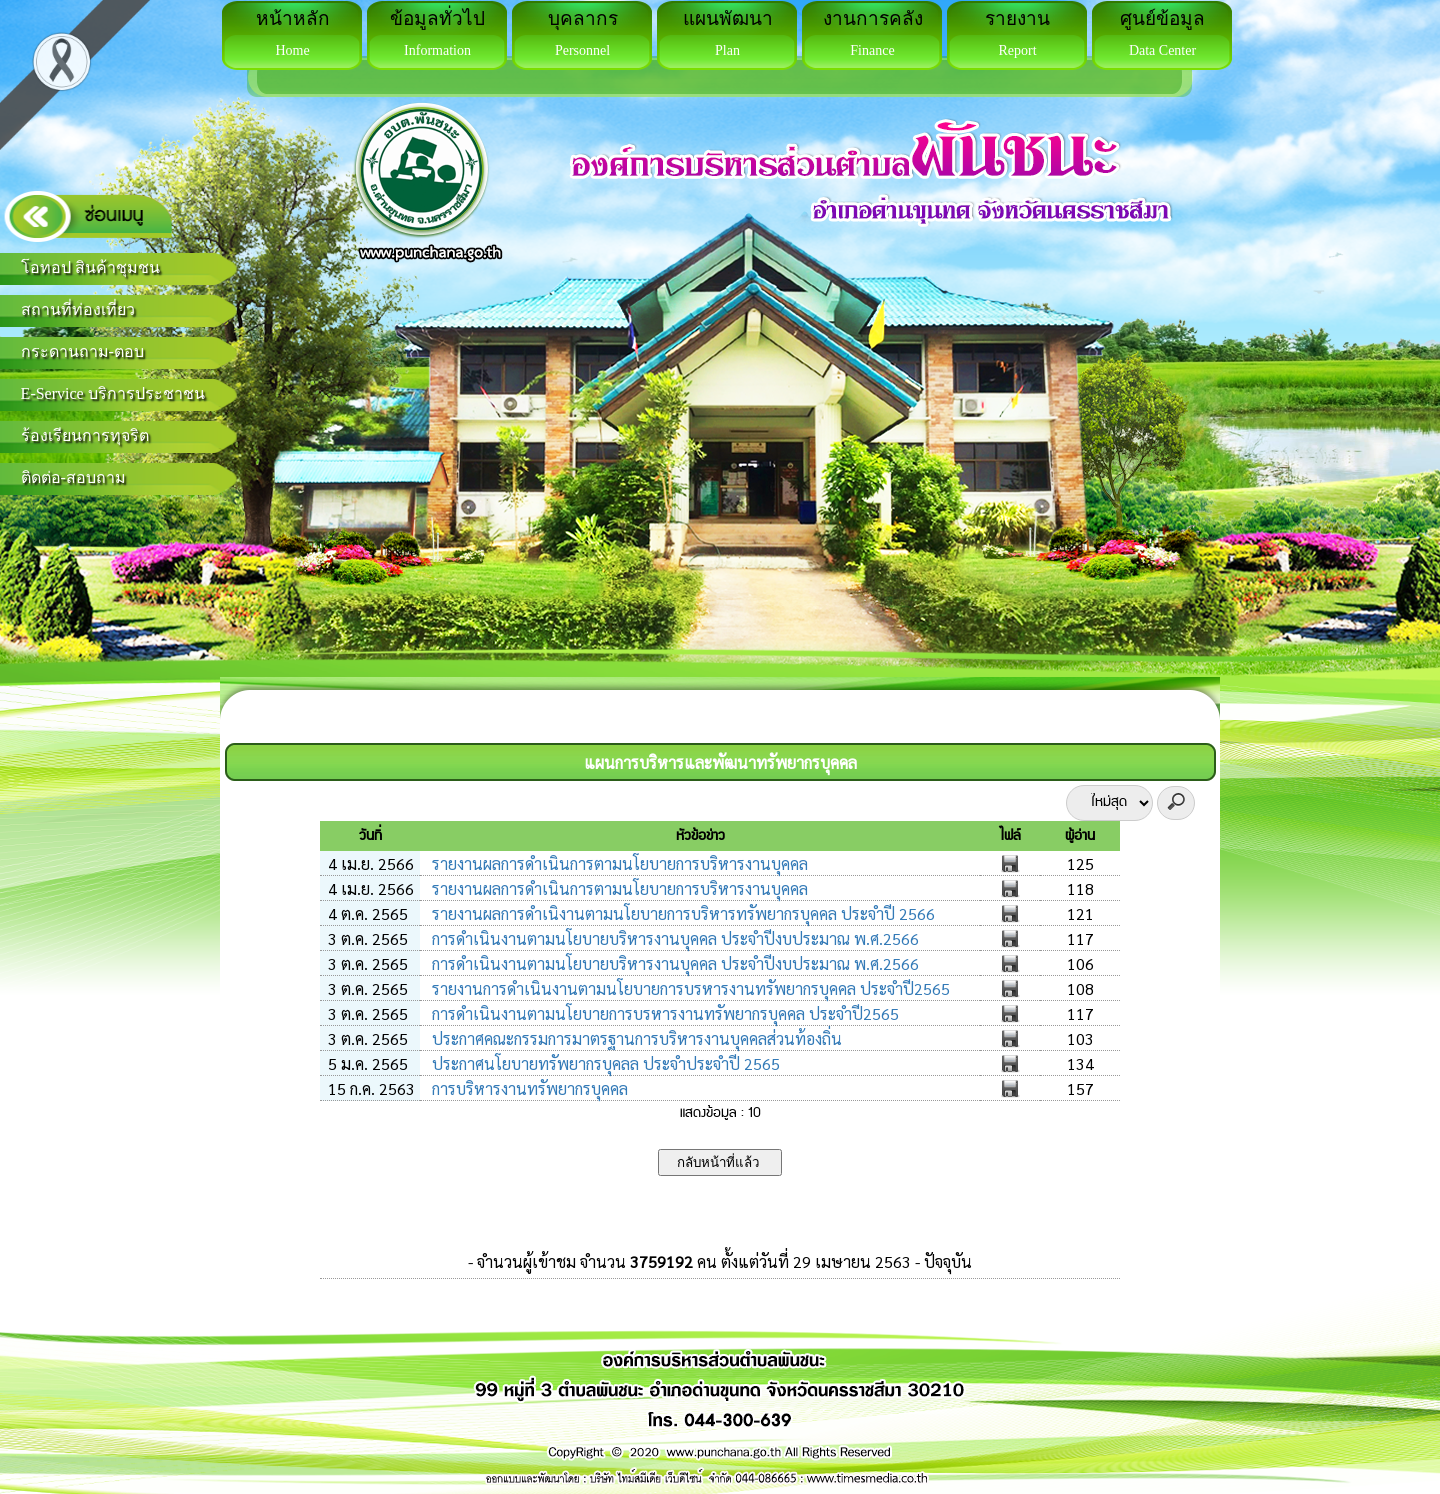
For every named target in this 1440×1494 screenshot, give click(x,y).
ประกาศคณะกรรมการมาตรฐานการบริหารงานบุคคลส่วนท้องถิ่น (635, 1038)
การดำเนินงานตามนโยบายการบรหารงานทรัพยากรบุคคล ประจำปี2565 (663, 1013)
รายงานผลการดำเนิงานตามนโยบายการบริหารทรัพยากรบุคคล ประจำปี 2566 (681, 913)
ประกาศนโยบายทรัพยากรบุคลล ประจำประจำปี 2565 (604, 1063)
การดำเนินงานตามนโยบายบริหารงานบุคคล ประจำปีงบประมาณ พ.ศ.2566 (673, 938)
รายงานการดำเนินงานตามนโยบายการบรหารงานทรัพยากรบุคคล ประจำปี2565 (689, 988)
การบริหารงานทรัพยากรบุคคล (528, 1088)
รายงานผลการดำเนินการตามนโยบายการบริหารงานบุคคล (618, 863)
